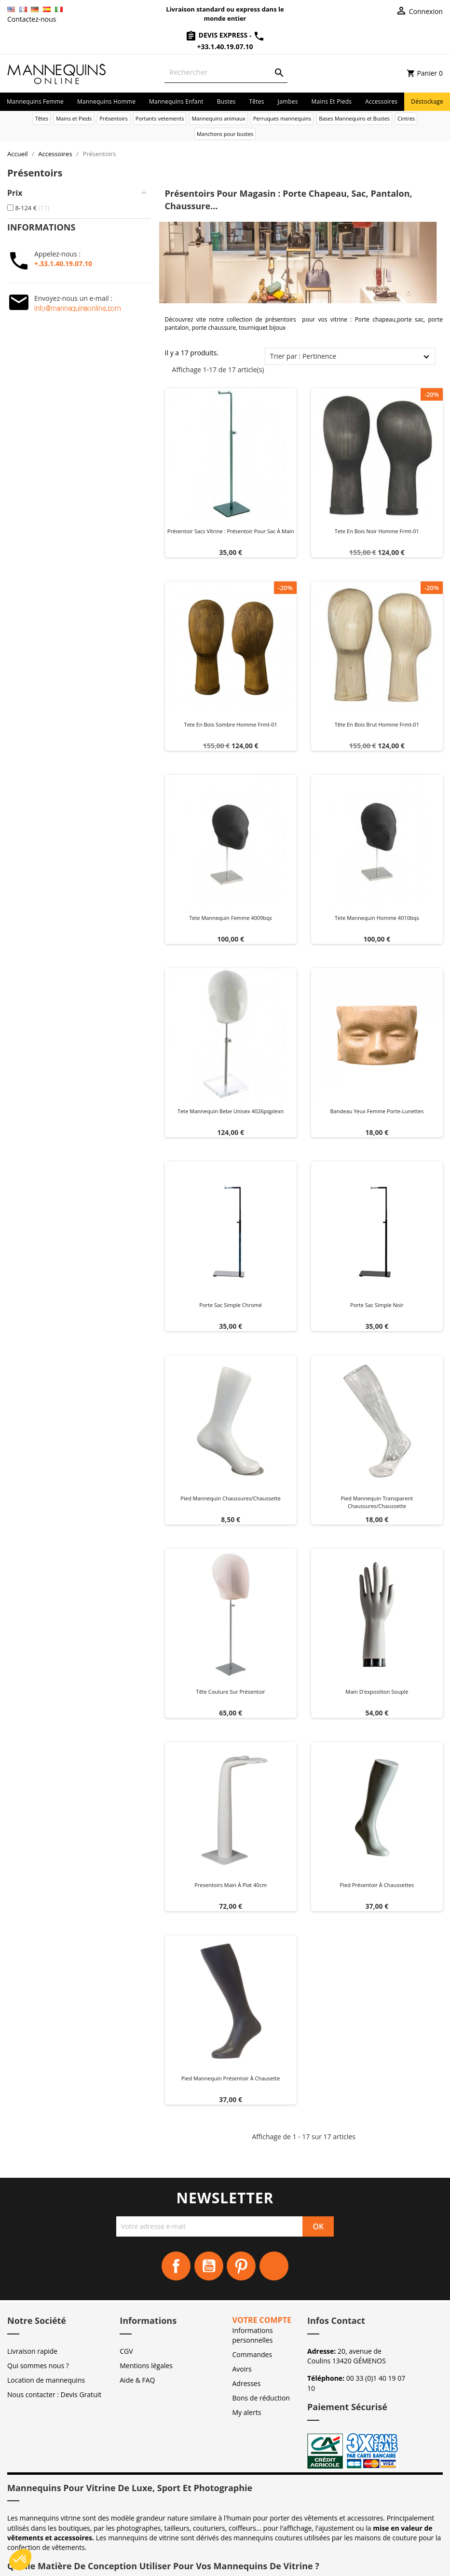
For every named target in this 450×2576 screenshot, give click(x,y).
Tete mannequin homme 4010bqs (377, 917)
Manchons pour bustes (225, 133)
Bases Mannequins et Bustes (354, 118)
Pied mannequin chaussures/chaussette (230, 1498)
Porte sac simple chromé (230, 1304)
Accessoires (381, 101)
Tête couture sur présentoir (230, 1691)
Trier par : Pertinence (303, 356)
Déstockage (427, 101)
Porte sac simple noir (377, 1304)
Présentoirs (113, 118)
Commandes (252, 2354)
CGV (126, 2351)
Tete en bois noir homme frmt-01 (377, 531)
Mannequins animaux (218, 118)
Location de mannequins (46, 2380)
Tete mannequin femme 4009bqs (230, 917)
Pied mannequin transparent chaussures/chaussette (377, 1502)
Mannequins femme (35, 101)
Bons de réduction (261, 2397)
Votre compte (261, 2320)
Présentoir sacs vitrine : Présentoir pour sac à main (230, 531)
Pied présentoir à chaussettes (377, 1884)
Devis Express (217, 35)
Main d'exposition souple (376, 1691)
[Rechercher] (225, 72)
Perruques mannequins (282, 118)
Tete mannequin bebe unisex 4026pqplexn (230, 1111)
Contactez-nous (31, 19)
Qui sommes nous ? (38, 2365)
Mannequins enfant (176, 101)
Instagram (273, 2266)
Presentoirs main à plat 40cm (230, 1884)
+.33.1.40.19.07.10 (63, 263)
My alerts (246, 2412)
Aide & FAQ (137, 2380)
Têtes (256, 101)
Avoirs (242, 2369)
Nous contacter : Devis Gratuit (54, 2394)
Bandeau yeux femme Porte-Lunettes (377, 1111)
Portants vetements (160, 118)
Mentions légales (146, 2365)
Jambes (288, 101)
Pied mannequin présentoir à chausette (230, 2078)
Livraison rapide (32, 2351)
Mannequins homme (106, 101)
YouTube (208, 2266)
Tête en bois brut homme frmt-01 (377, 724)
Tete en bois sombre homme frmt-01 (230, 724)
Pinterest (241, 2266)
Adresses (246, 2383)
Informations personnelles (252, 2335)
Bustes (226, 101)
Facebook (176, 2266)
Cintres (406, 118)
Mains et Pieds (332, 101)
